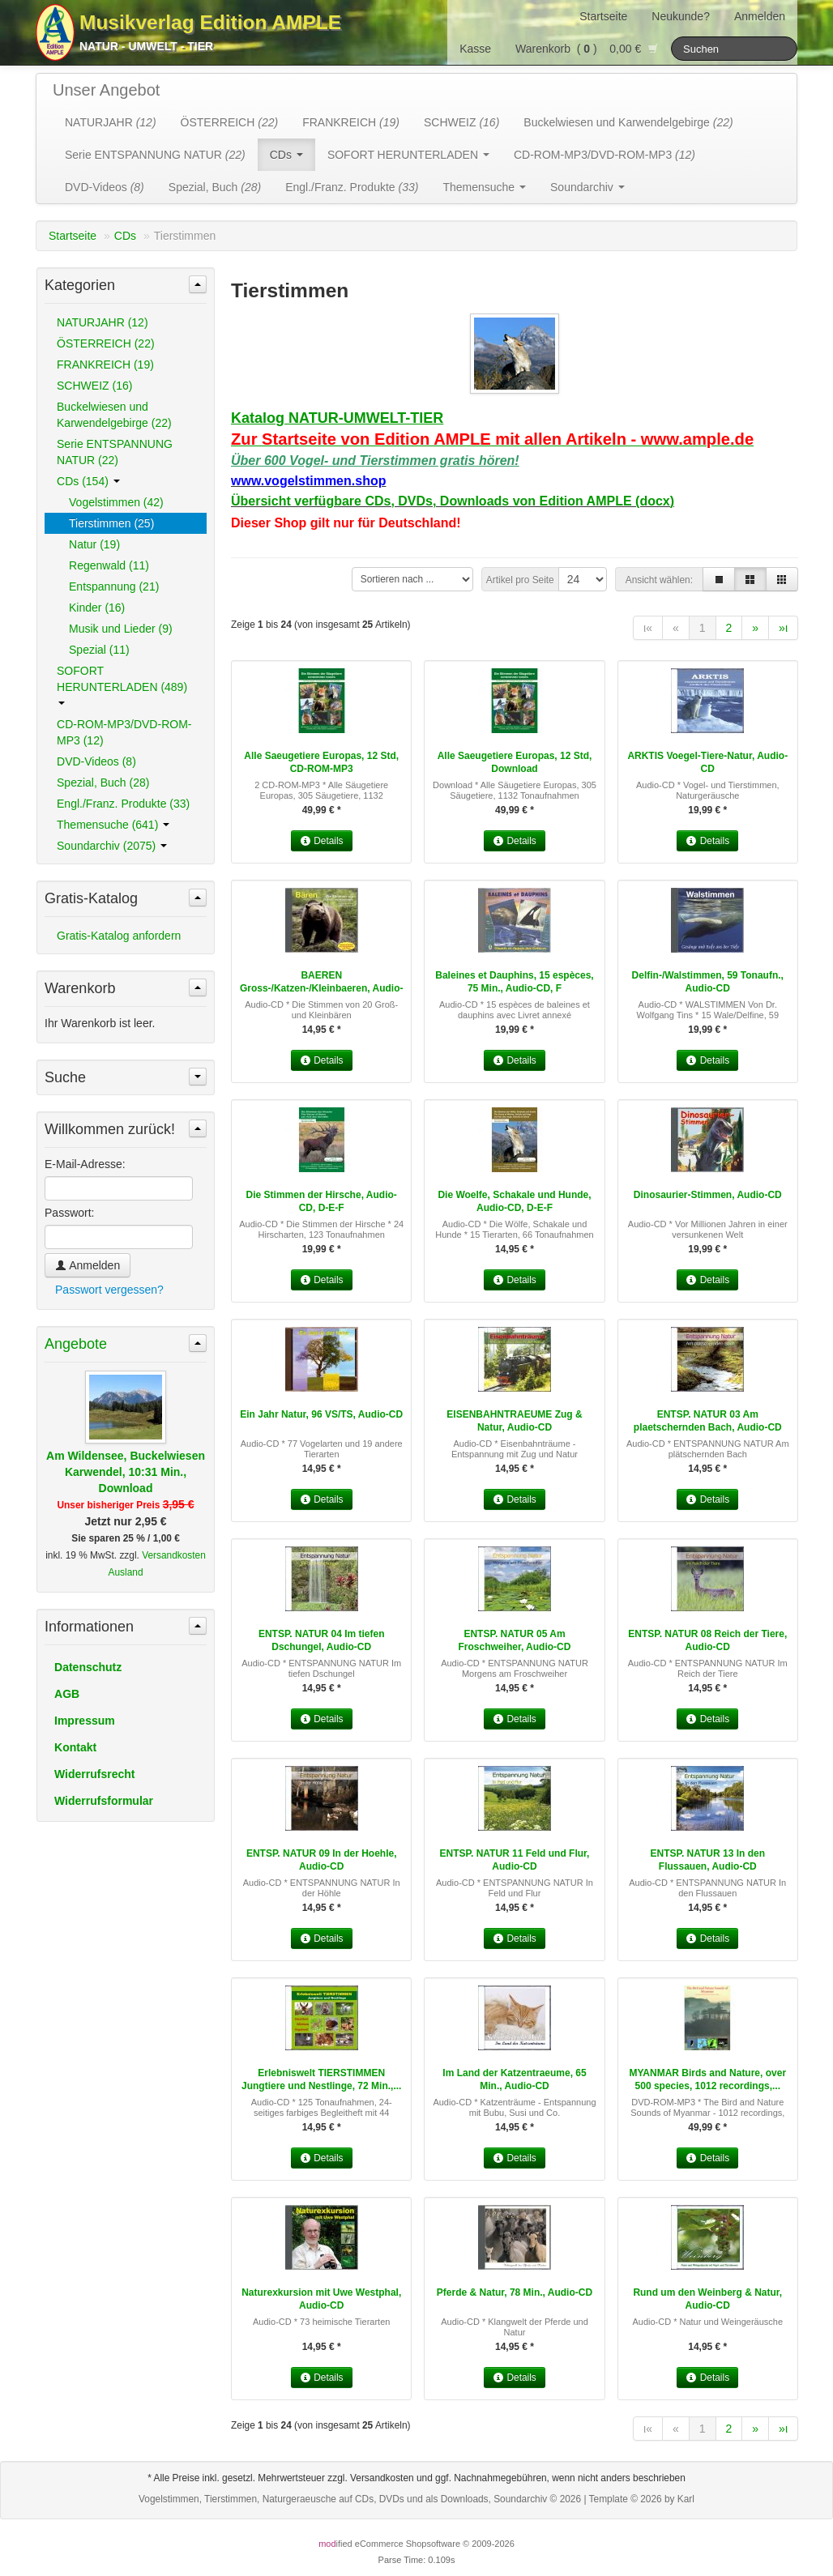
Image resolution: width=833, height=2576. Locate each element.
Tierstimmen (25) (111, 523)
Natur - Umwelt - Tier (146, 46)
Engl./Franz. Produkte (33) (123, 803)
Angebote (76, 1344)
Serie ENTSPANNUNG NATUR (155, 154)
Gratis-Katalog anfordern (119, 935)
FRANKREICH (350, 122)
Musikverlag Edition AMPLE (210, 22)
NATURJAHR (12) (102, 322)
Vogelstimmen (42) (116, 502)
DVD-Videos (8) (96, 761)
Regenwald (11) (109, 565)
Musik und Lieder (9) (121, 628)
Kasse (475, 48)
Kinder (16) (97, 607)
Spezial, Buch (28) (103, 782)
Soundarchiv (587, 187)
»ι (783, 627)
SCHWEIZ (461, 122)
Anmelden (759, 16)
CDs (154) (88, 481)
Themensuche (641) (113, 824)
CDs (286, 154)
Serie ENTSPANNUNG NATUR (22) (115, 452)
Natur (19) (94, 544)
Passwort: (69, 1212)
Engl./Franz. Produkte (351, 187)
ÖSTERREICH (230, 122)
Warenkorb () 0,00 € (587, 48)
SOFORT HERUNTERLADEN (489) (122, 684)
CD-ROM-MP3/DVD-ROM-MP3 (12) (124, 732)
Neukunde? (680, 16)
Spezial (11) (99, 649)
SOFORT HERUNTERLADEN (408, 154)
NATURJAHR (110, 122)
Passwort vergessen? (109, 1289)
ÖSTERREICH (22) (106, 343)
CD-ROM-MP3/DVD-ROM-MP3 (604, 154)
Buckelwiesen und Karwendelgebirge (628, 122)
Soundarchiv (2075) (112, 845)
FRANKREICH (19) (105, 364)
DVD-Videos (104, 187)
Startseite (603, 16)
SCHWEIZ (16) (94, 385)
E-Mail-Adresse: (85, 1164)
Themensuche (484, 187)
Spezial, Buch (215, 187)
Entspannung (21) (114, 586)
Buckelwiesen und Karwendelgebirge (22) (114, 414)
